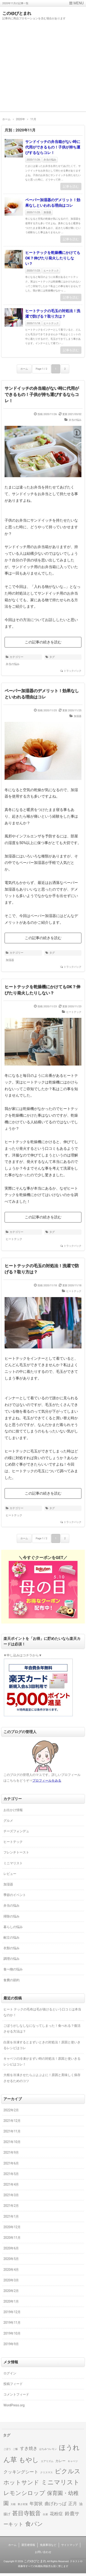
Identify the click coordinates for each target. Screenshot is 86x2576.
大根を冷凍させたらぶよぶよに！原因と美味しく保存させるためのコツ (41, 2077)
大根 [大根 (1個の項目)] (13, 2504)
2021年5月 (11, 2174)
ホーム (24, 368)
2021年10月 (12, 2142)
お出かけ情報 (13, 1810)
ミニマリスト (13, 1863)
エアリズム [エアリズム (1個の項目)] (47, 2461)
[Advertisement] (43, 68)
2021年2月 (11, 2205)
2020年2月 (11, 2291)
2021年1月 (11, 2216)
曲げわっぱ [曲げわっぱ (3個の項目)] (56, 2503)
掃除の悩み (11, 1916)
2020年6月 (11, 2248)
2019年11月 (12, 2322)
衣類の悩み (11, 1948)
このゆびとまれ (16, 13)
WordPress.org (14, 2405)
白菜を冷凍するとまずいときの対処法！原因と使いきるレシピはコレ (41, 2045)
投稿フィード (13, 2384)
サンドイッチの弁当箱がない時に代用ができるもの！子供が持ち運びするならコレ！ (52, 147)
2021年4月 (11, 2184)
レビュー (9, 1874)
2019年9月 (11, 2344)
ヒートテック (51, 270)
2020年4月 (11, 2269)
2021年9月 (11, 2152)
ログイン (9, 2373)
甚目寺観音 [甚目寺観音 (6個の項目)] (26, 2513)
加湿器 (47, 212)
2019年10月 (12, 2333)
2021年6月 (11, 2163)
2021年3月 (11, 2195)
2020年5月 (11, 2259)
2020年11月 (12, 2237)
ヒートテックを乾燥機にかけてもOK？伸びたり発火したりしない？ (52, 258)
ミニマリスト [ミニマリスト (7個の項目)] (60, 2482)
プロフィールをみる (46, 1780)
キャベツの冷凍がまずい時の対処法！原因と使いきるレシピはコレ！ (41, 2061)
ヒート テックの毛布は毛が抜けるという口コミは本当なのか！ (42, 2012)
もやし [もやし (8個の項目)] (29, 2460)
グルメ (8, 1820)
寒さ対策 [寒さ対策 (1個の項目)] (23, 2504)
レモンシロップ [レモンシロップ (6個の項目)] (24, 2493)
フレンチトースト (16, 1852)
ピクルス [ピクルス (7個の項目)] (67, 2471)
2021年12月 (12, 2121)
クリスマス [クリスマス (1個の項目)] (46, 2472)
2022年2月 (11, 2110)
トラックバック (72, 670)
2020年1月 (11, 2301)
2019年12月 (12, 2312)
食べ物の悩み (13, 1969)
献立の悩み (11, 1937)
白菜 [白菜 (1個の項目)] (45, 2514)
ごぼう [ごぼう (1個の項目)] (7, 2449)
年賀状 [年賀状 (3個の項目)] (36, 2503)
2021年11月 (12, 2131)
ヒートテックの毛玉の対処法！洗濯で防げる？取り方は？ (52, 314)
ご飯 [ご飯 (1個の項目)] (15, 2449)
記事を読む (71, 186)
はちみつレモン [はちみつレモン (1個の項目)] (48, 2449)
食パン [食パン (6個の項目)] (34, 2524)
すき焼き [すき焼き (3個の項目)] (28, 2448)
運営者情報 (28, 2545)
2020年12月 (12, 2227)
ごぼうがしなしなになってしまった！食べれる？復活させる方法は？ (41, 2028)
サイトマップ (69, 2545)
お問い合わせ (43, 2552)
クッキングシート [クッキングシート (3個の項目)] (20, 2471)
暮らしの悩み (13, 1927)
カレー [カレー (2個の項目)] (60, 2461)
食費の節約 (11, 1980)
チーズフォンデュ (16, 1831)
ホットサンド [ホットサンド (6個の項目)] (21, 2482)
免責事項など (48, 2545)
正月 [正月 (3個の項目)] (72, 2503)
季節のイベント (14, 1895)
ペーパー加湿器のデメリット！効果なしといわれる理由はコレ (52, 203)
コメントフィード (16, 2394)
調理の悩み (11, 1958)
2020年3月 (11, 2280)
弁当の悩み (50, 159)
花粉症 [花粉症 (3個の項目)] (56, 2513)
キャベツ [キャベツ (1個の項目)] (73, 2461)
